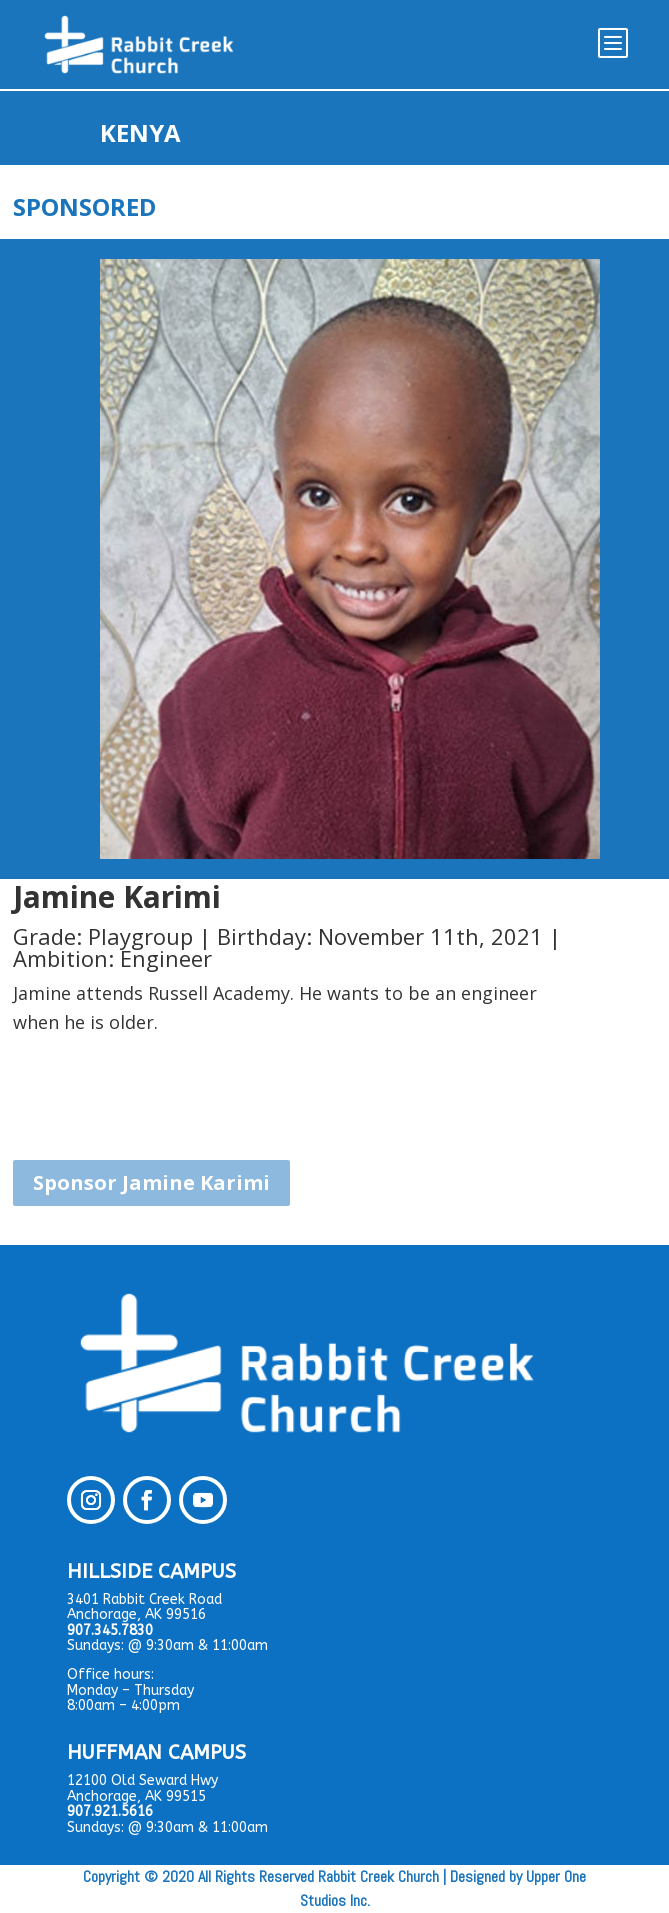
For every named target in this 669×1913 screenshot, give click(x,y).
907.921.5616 (110, 1811)
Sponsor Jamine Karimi (151, 1182)
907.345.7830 (110, 1630)
